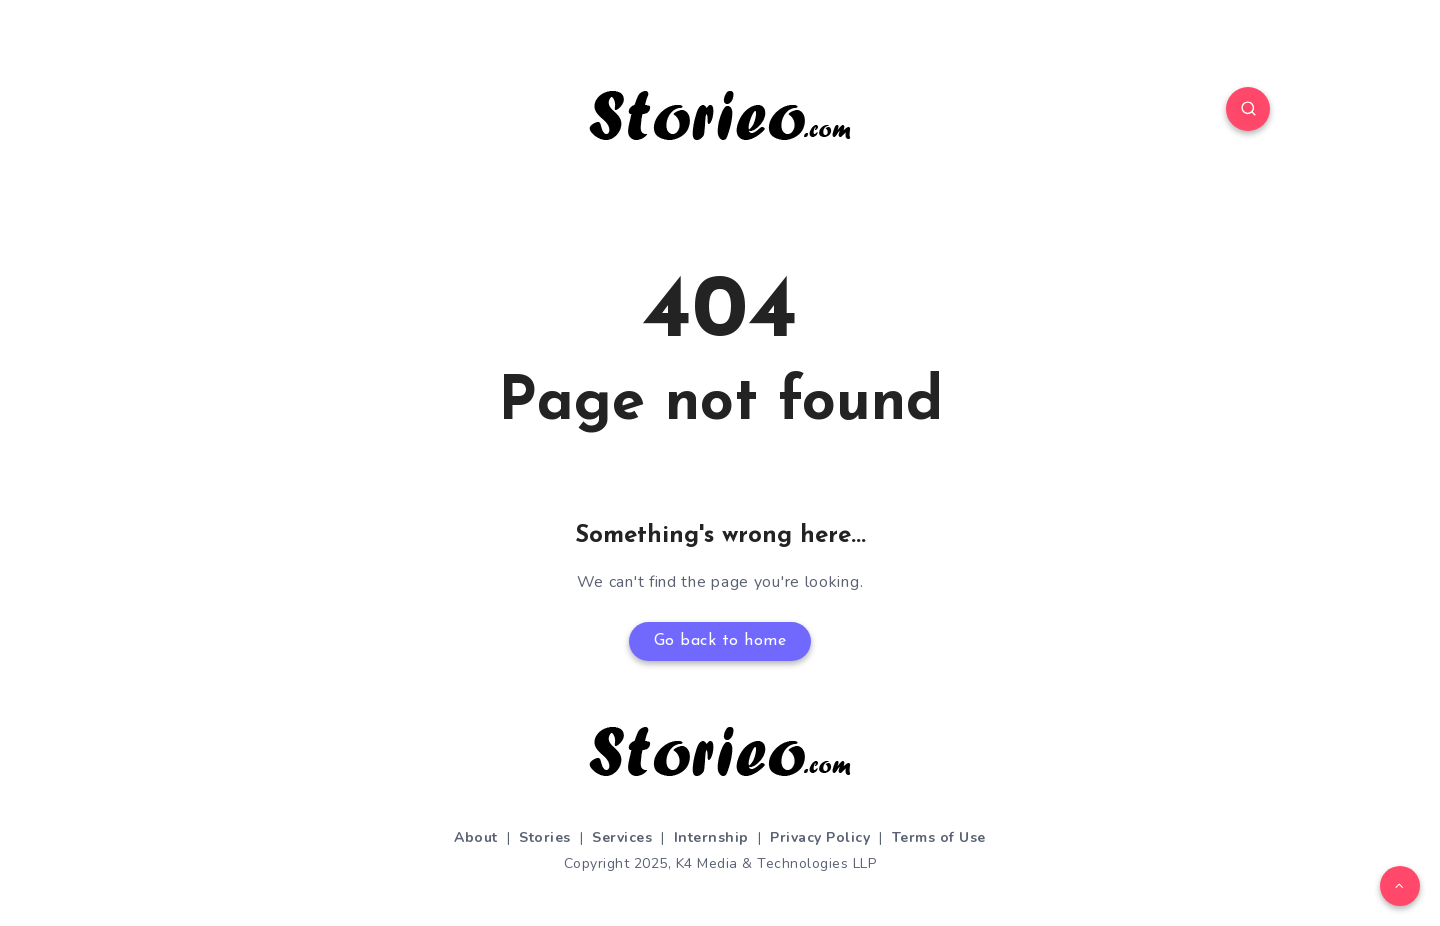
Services (622, 837)
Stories (545, 837)
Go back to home (720, 641)
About (476, 837)
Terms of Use (939, 837)
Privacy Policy (820, 837)
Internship (711, 837)
